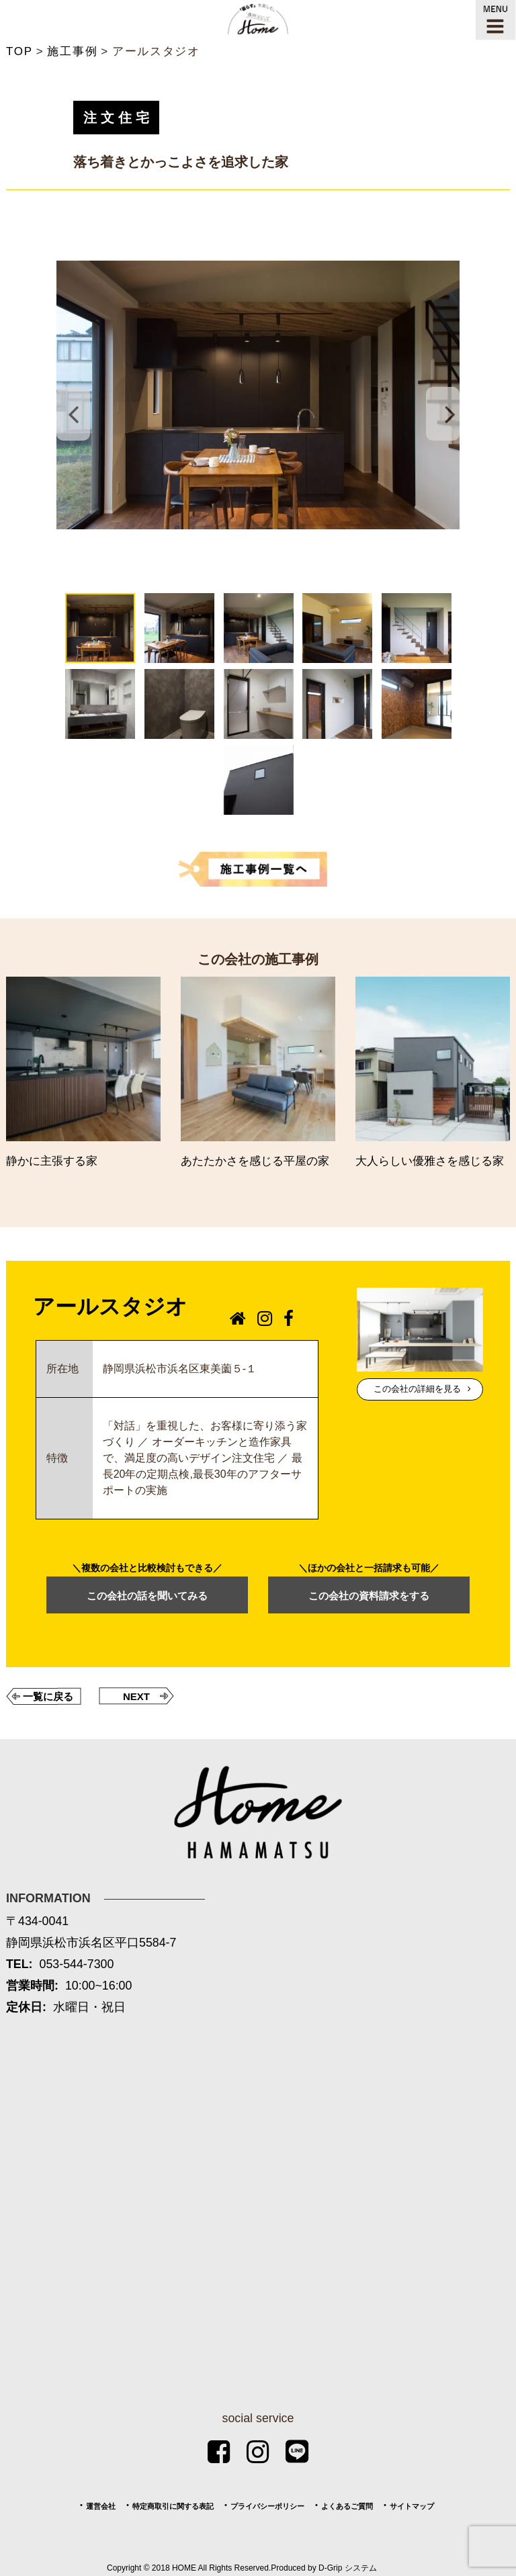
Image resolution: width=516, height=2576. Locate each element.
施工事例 (72, 51)
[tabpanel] (258, 395)
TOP (19, 51)
